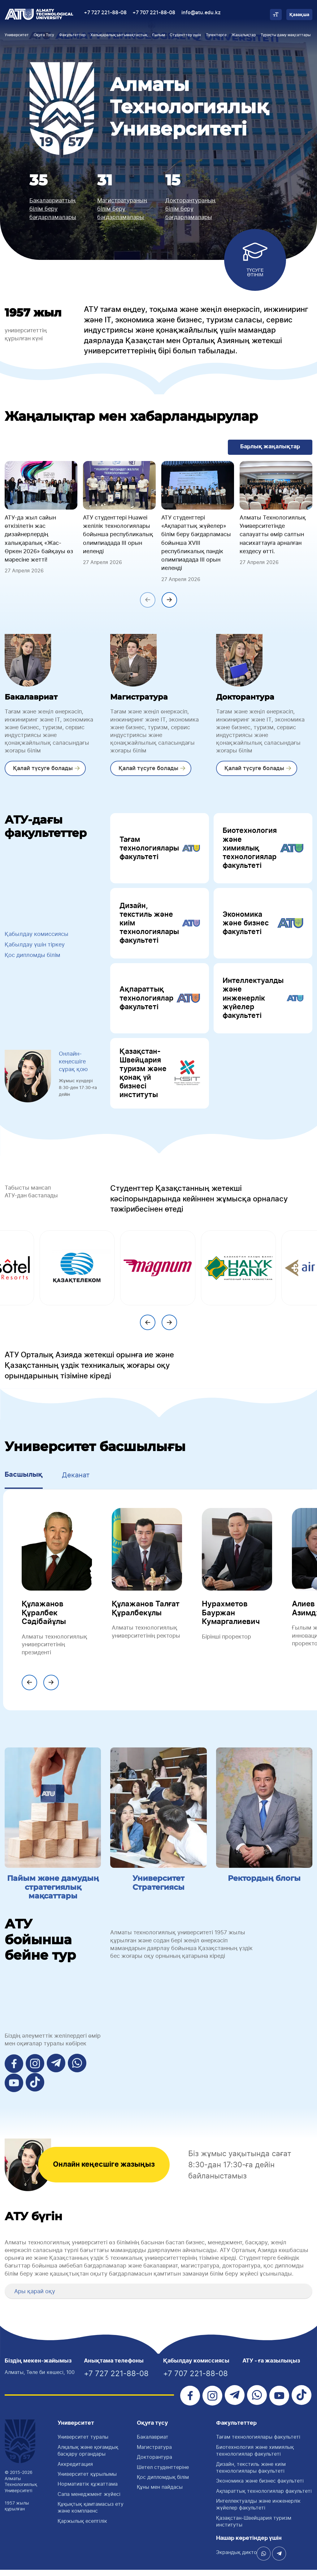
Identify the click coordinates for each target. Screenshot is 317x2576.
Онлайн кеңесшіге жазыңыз (105, 2171)
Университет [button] (17, 35)
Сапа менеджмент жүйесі (89, 2500)
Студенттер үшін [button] (185, 35)
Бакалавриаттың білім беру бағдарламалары (52, 208)
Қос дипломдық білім (163, 2483)
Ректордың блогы (264, 1884)
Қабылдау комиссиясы (36, 937)
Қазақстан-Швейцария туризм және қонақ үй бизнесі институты (159, 1079)
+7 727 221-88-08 (105, 12)
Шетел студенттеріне (163, 2473)
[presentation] (147, 600)
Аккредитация (75, 2470)
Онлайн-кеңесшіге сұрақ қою (73, 1068)
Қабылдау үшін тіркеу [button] (35, 948)
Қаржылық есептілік (82, 2527)
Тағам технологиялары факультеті (159, 849)
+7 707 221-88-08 (153, 12)
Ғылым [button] (158, 35)
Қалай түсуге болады (42, 768)
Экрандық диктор (238, 2558)
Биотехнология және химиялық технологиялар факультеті (263, 848)
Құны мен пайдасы (160, 2493)
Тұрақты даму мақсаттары (285, 35)
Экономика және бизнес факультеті (263, 925)
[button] (12, 2297)
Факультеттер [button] (72, 35)
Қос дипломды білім (32, 958)
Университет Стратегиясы (158, 1889)
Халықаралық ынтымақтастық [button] (118, 35)
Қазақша (299, 15)
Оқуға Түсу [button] (44, 35)
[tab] (158, 2297)
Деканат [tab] (76, 1481)
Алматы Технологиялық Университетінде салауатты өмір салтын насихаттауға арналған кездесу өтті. (273, 534)
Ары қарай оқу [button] (34, 2297)
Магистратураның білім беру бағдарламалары (122, 208)
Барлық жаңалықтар (270, 447)
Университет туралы (83, 2443)
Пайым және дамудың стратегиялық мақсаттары (53, 1893)
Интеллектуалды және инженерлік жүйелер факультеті (263, 1001)
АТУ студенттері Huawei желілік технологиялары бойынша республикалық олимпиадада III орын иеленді (118, 534)
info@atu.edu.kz (201, 12)
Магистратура (154, 2453)
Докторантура (154, 2463)
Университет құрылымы (87, 2480)
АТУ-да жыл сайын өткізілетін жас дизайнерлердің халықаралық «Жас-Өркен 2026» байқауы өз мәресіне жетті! (39, 538)
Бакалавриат (152, 2443)
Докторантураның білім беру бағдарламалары (190, 208)
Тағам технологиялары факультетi (258, 2443)
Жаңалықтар (244, 35)
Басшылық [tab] (24, 1481)
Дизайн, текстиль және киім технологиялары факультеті (159, 925)
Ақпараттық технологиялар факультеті (159, 1002)
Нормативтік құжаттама (88, 2490)
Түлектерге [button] (216, 35)
